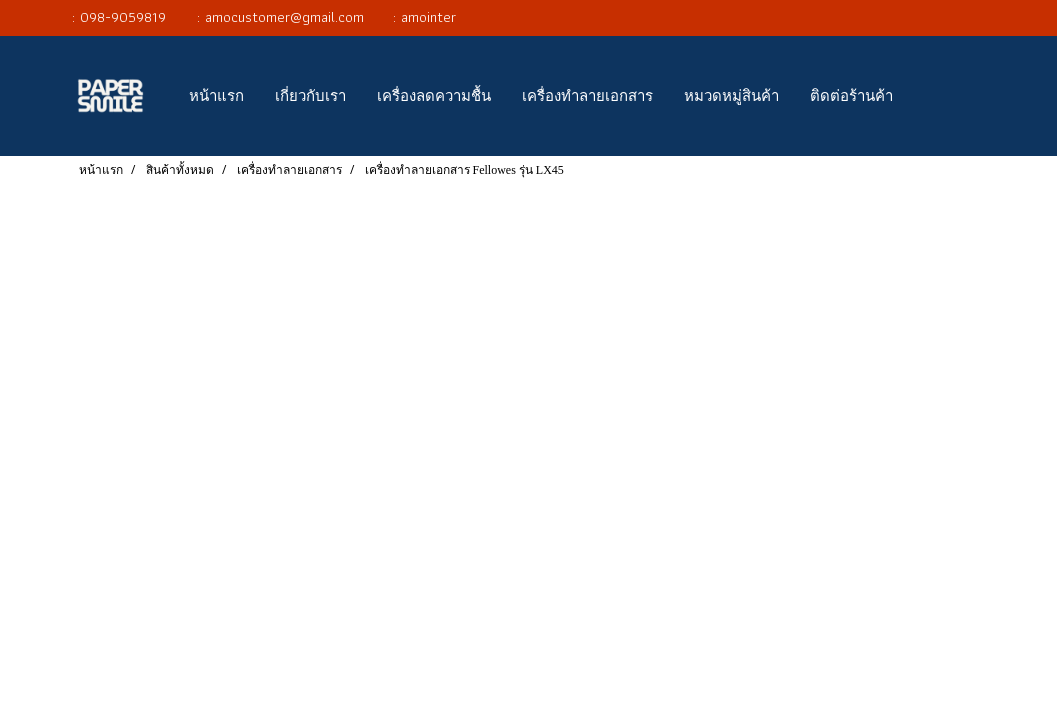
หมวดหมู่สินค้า (731, 96)
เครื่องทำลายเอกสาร (587, 96)
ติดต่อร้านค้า (851, 96)
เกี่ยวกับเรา (310, 96)
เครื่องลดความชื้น (434, 96)
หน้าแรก (216, 96)
